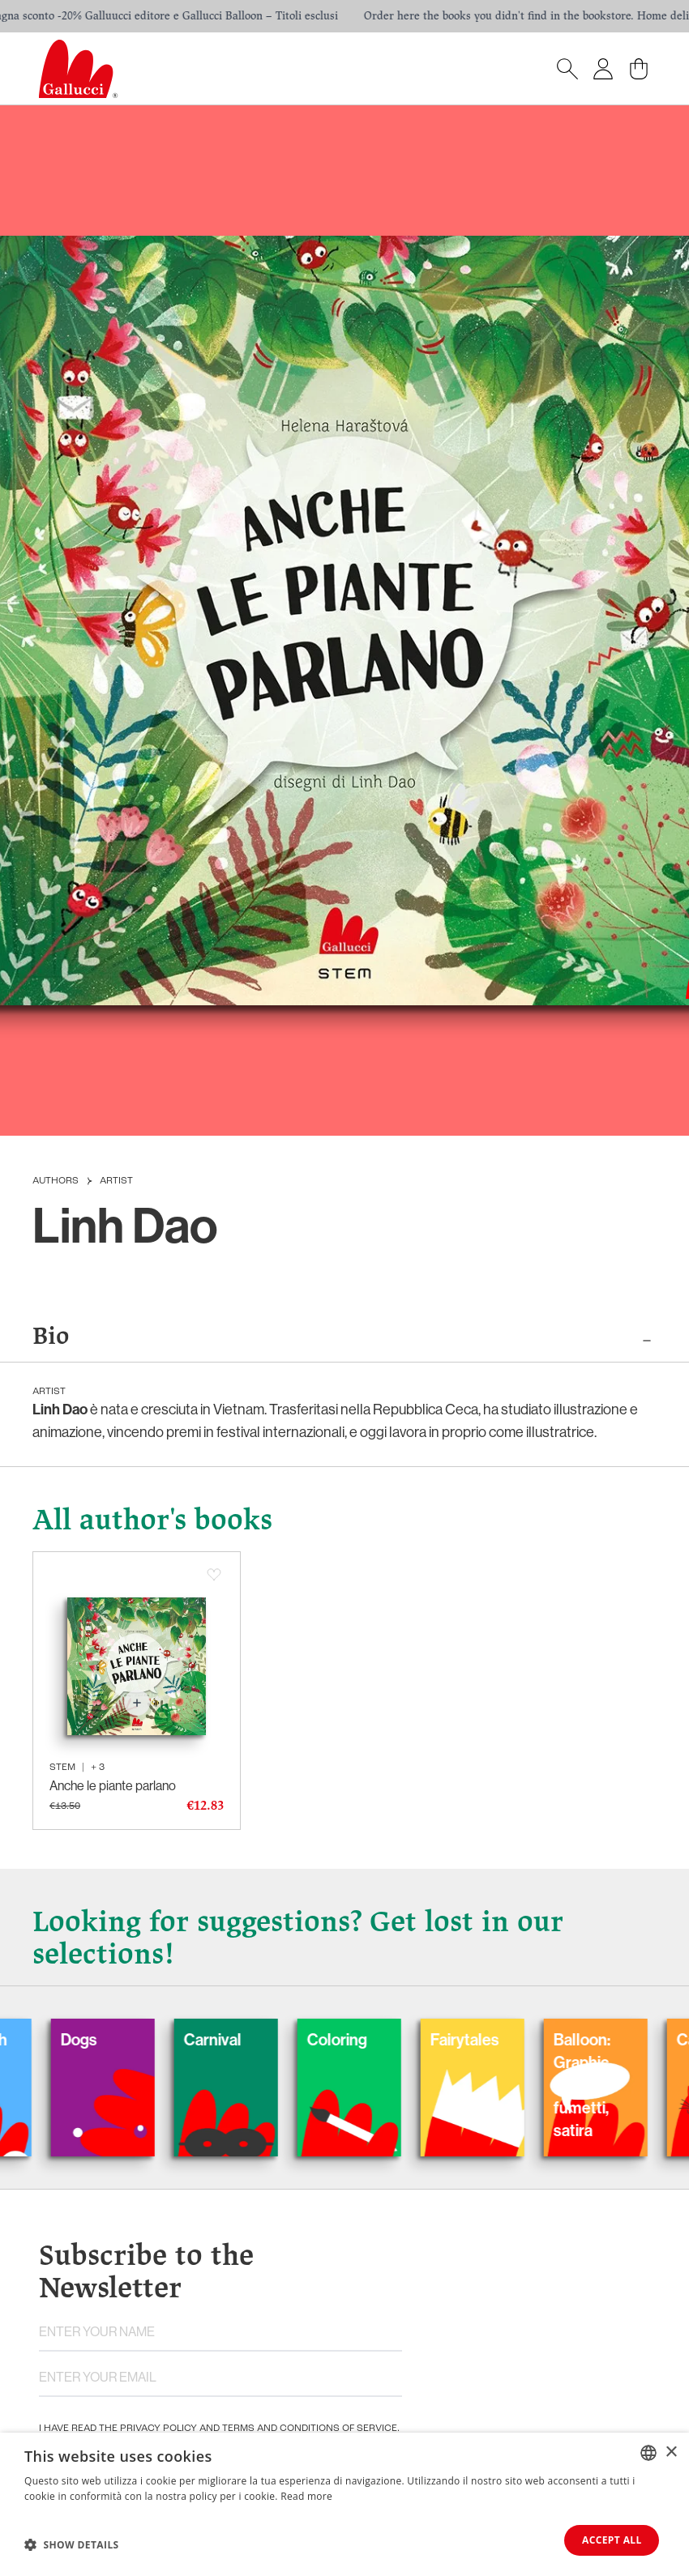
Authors (55, 1181)
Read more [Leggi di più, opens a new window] (306, 2496)
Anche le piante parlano (112, 1786)
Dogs (96, 2040)
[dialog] (344, 2504)
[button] (71, 2544)
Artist (116, 1181)
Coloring (354, 2040)
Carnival (230, 2040)
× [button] (671, 2452)
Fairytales (481, 2040)
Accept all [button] (610, 2540)
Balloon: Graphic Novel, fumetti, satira (599, 2085)
